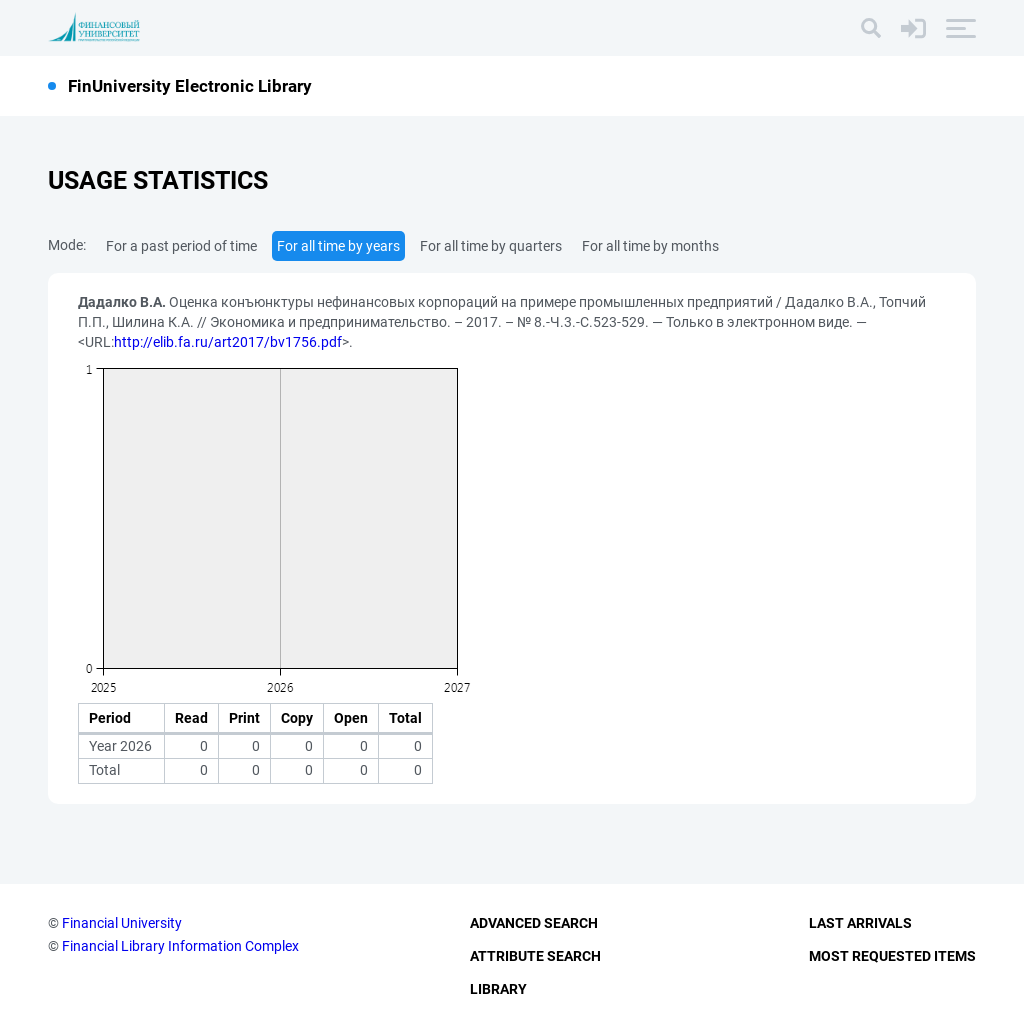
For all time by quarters (491, 246)
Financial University (122, 923)
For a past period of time (181, 246)
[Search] (871, 28)
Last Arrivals (860, 923)
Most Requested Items (892, 956)
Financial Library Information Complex (180, 946)
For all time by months (650, 246)
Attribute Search (535, 956)
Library (498, 989)
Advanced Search (534, 923)
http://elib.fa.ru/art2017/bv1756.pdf (228, 342)
